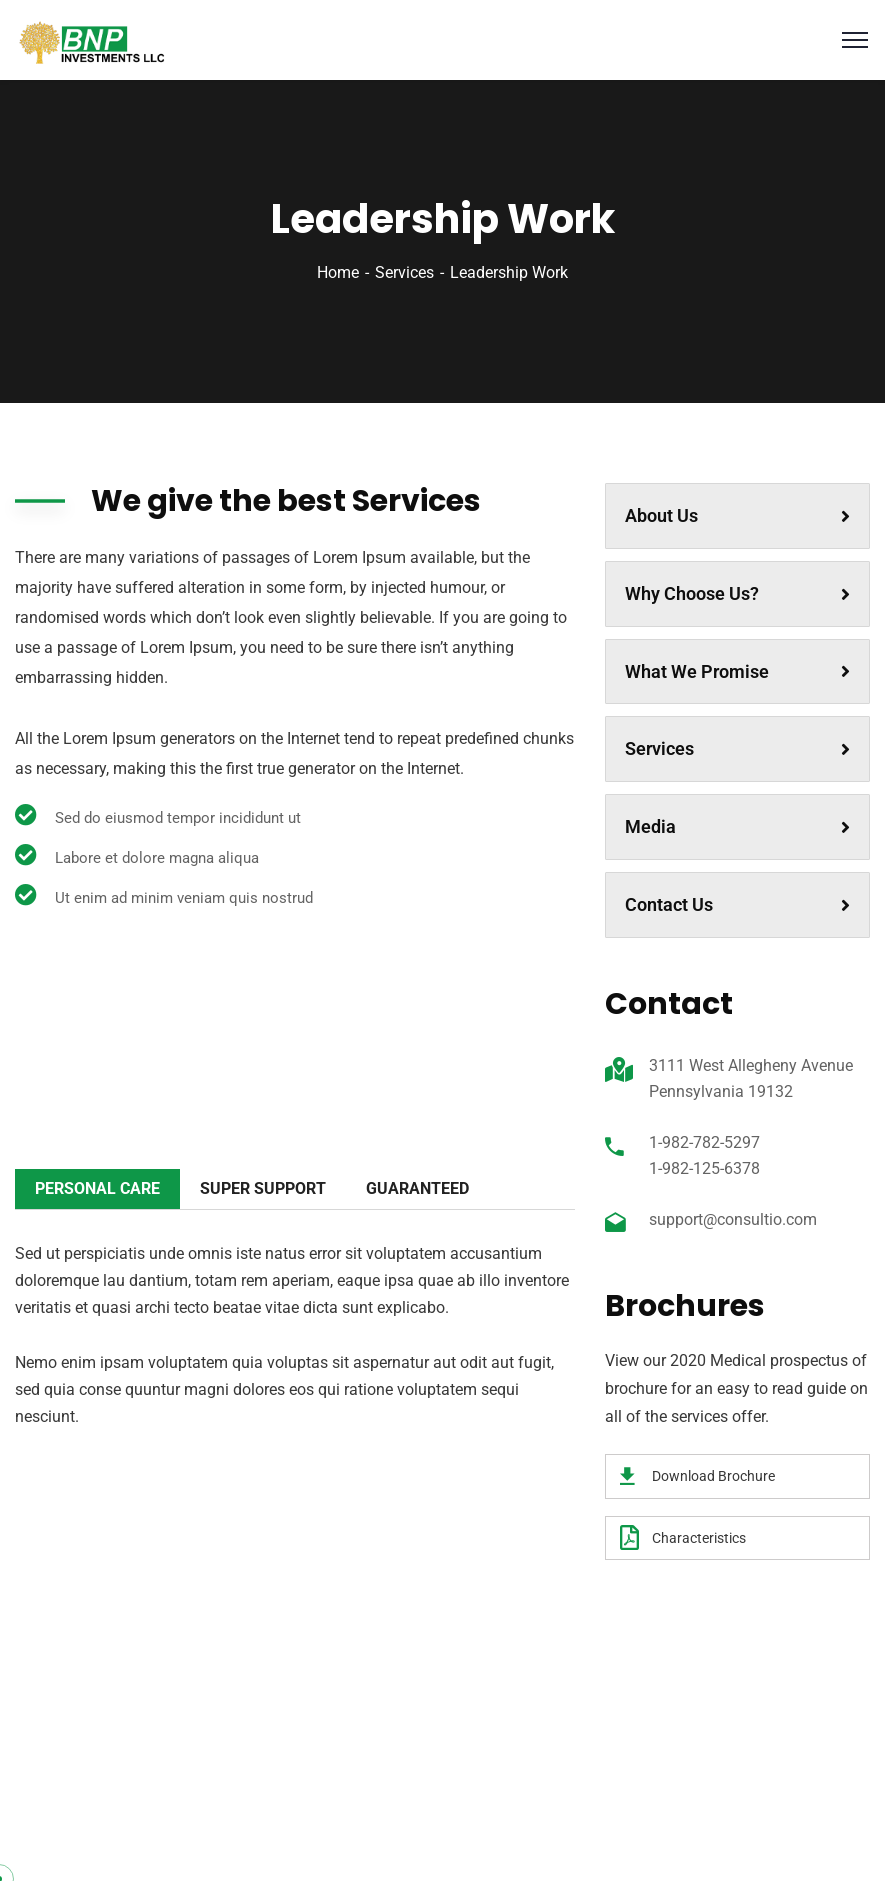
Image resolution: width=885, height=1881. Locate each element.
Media (737, 826)
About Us (737, 515)
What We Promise (737, 671)
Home (338, 272)
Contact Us (737, 904)
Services (404, 272)
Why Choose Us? (737, 593)
